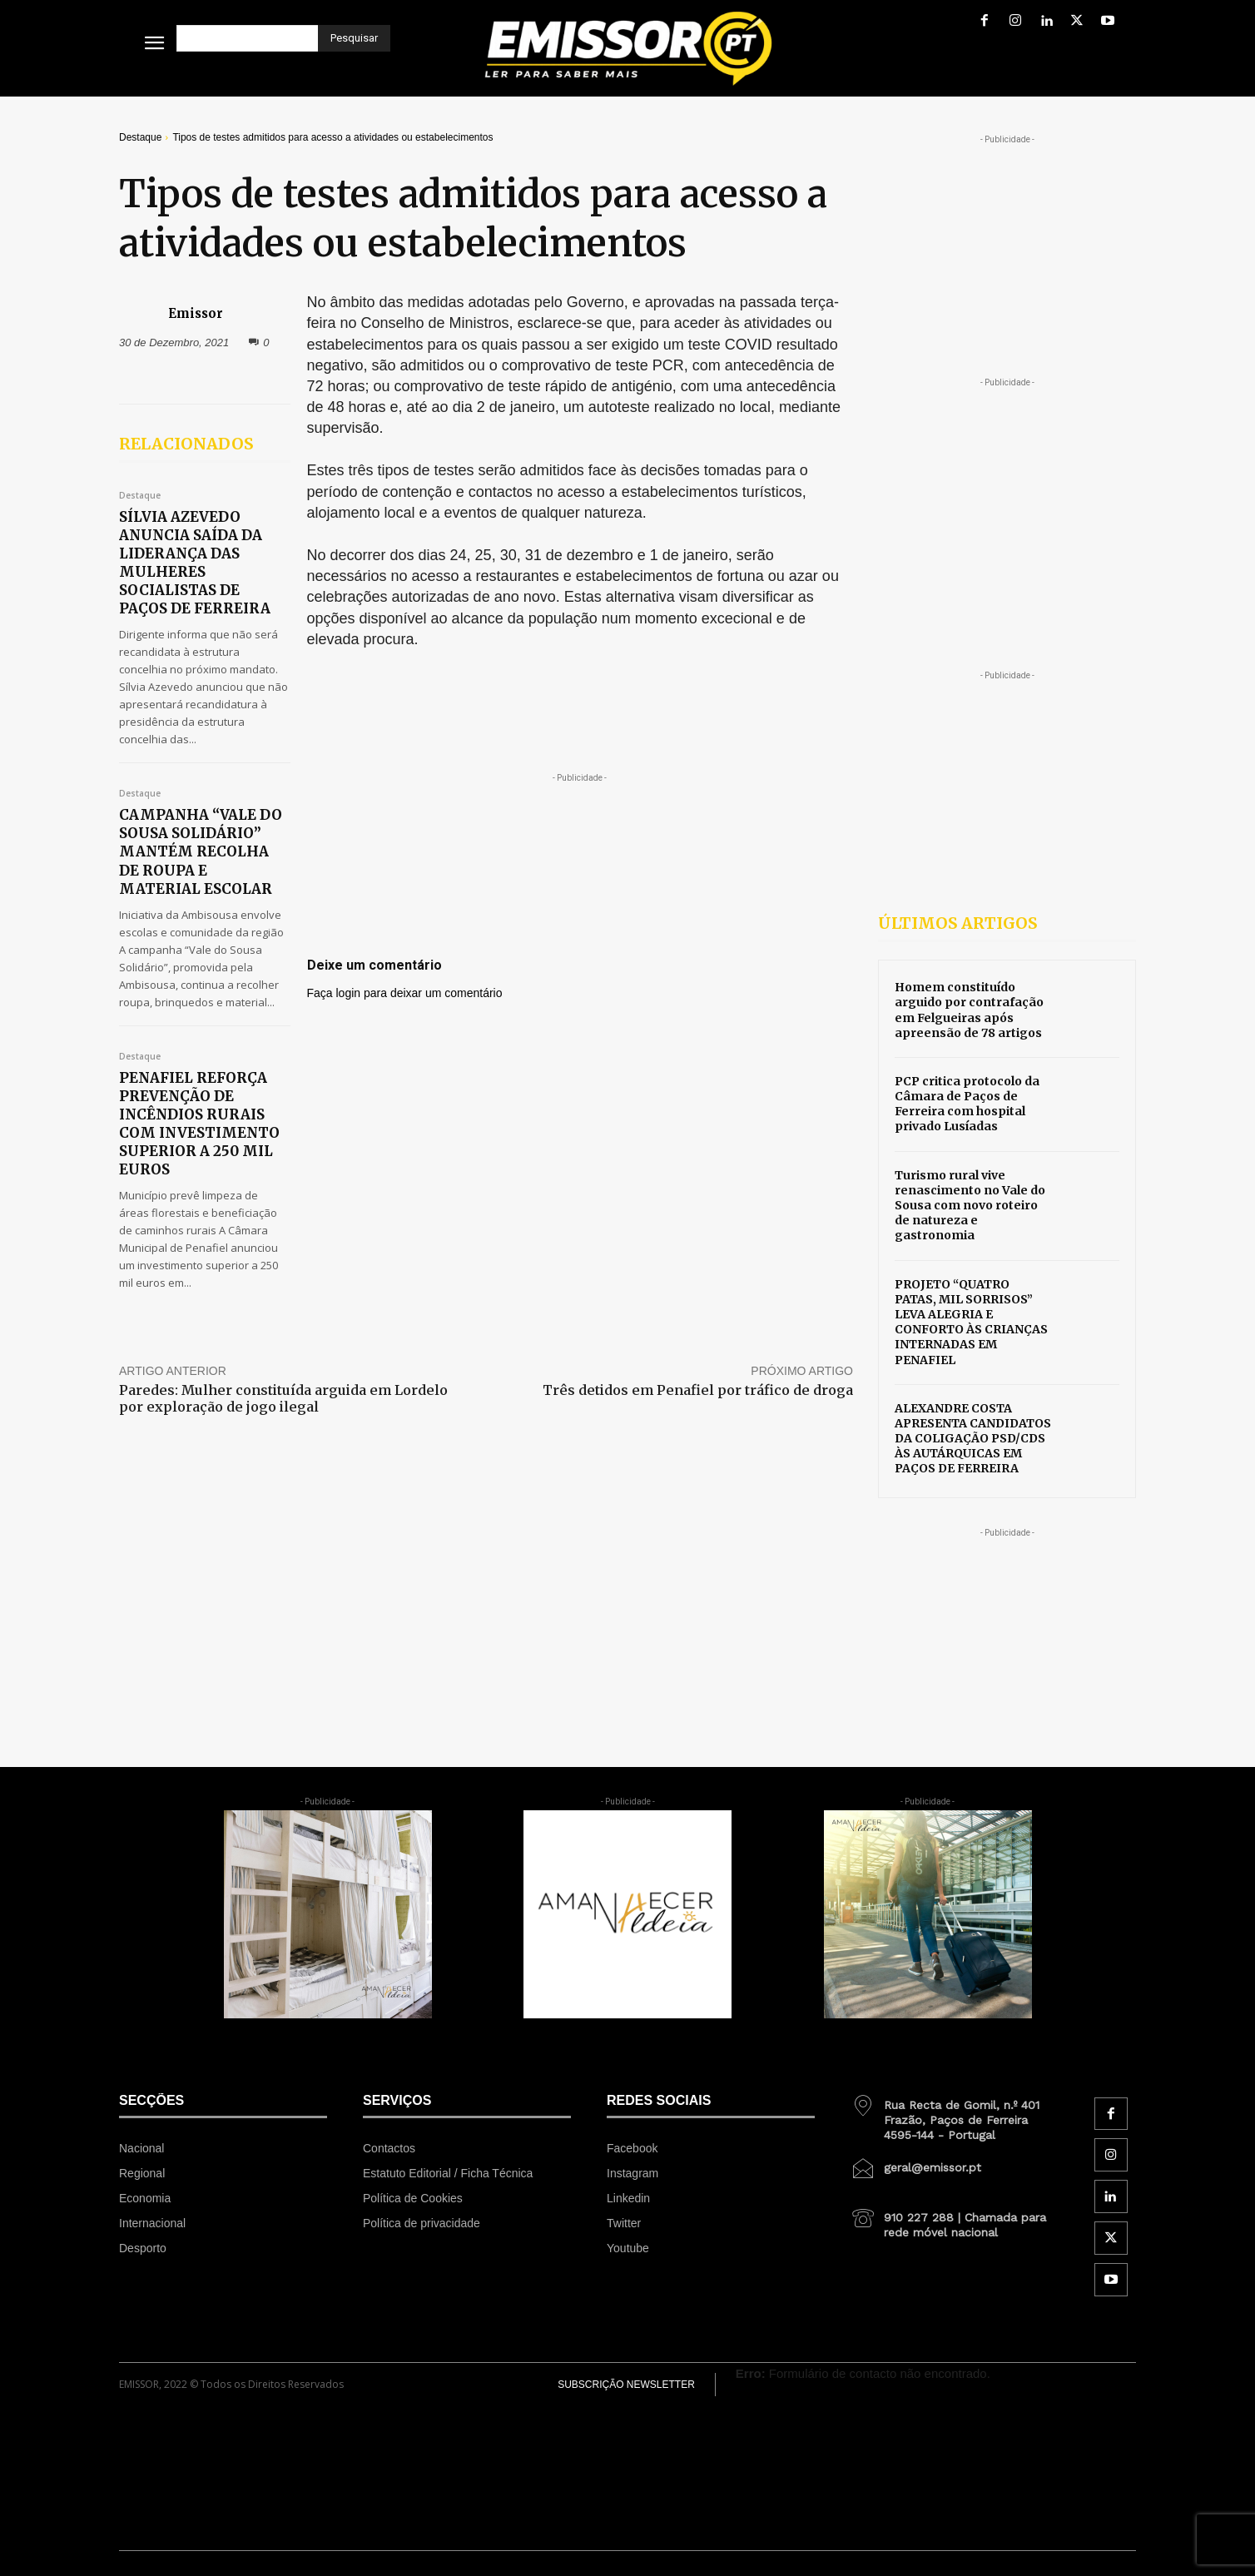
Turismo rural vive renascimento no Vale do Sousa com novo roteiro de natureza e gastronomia (970, 1205)
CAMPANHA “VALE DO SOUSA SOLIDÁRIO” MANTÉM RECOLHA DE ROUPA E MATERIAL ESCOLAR (200, 851)
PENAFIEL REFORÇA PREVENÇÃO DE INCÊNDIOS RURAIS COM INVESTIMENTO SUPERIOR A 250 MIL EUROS (199, 1124)
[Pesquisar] (354, 38)
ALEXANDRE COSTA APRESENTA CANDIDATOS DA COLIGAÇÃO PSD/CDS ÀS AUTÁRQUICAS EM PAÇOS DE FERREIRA (973, 1439)
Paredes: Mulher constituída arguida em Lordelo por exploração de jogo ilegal (283, 1398)
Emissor (195, 313)
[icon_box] (955, 2114)
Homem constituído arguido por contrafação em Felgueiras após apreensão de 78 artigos (969, 1010)
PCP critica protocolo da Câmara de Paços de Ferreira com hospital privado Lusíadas (967, 1104)
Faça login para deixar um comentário (405, 993)
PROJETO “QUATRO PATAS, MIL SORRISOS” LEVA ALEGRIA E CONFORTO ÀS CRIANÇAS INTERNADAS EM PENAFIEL (971, 1322)
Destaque (140, 137)
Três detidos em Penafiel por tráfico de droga (698, 1390)
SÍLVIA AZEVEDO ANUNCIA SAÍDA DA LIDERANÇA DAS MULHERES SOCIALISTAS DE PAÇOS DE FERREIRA (194, 563)
